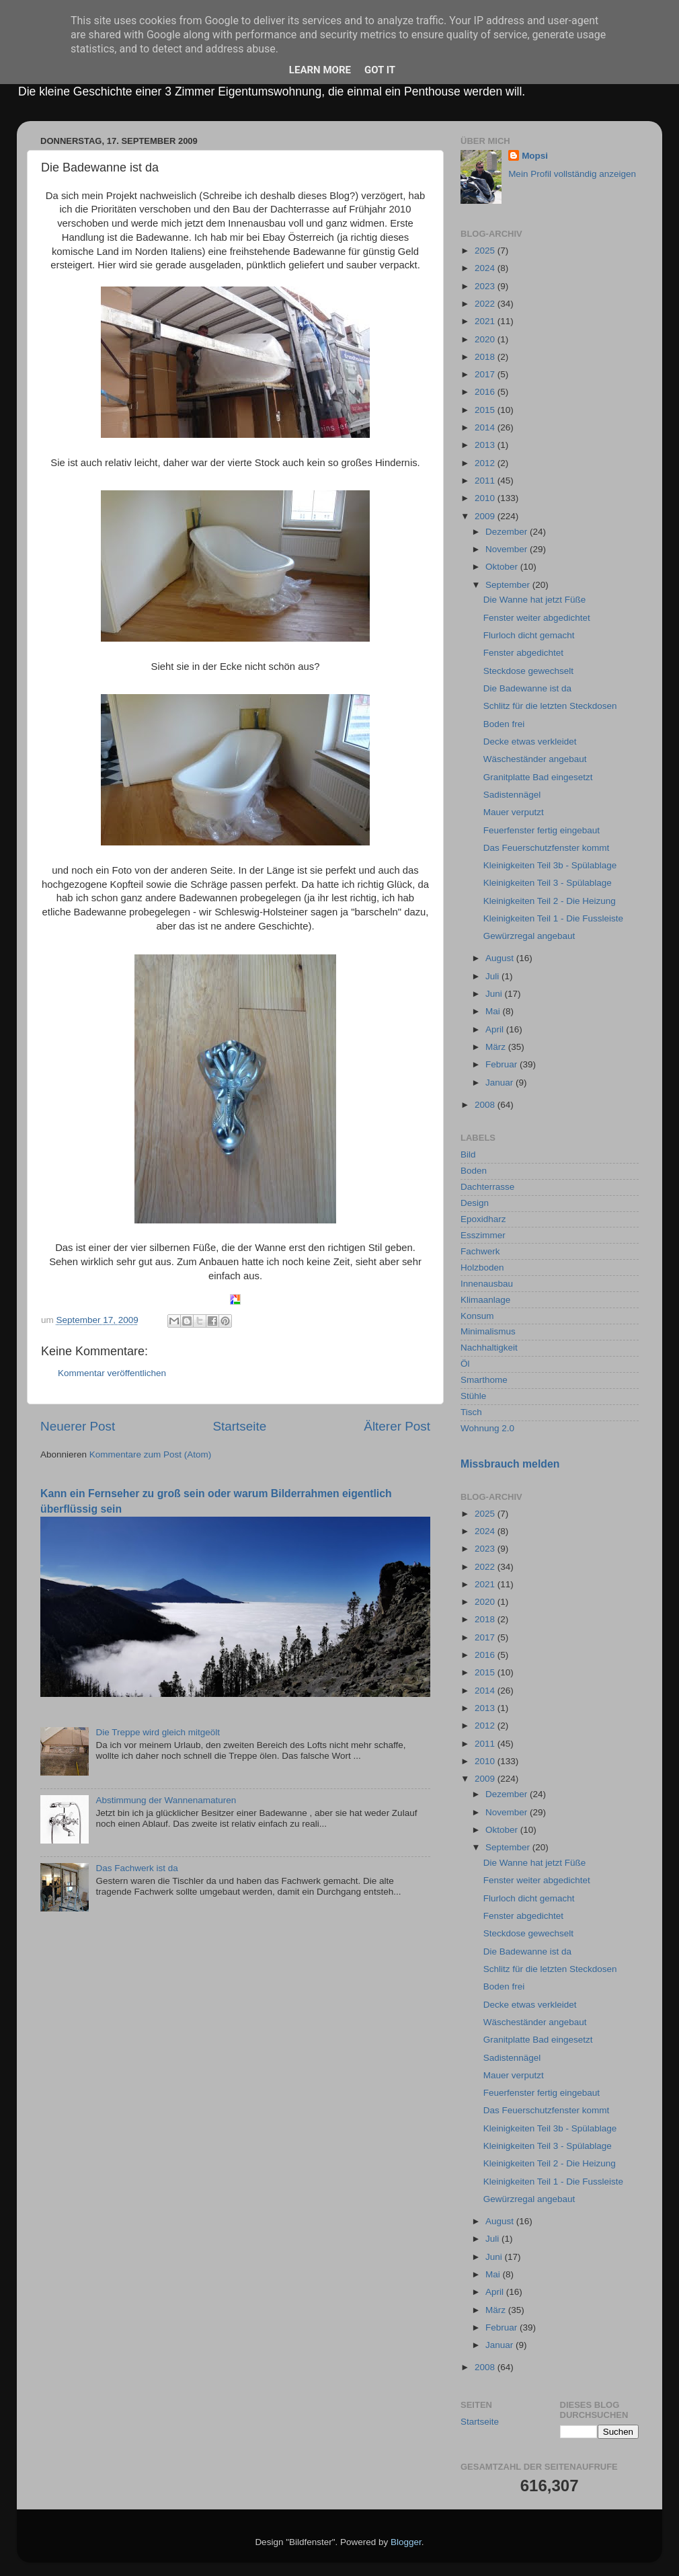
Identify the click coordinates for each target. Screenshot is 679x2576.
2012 (486, 463)
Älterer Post (397, 1426)
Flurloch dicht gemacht (529, 635)
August (500, 958)
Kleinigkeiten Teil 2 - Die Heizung (549, 901)
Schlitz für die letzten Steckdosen (550, 706)
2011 (486, 481)
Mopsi (535, 156)
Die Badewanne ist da (527, 688)
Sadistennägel (512, 795)
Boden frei (504, 724)
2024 (486, 268)
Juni (495, 994)
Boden (474, 1171)
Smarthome (484, 1380)
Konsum (477, 1316)
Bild (468, 1154)
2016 (486, 392)
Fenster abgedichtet (523, 653)
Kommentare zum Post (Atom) (150, 1454)
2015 (486, 410)
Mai (494, 1011)
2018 (486, 357)
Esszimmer (483, 1235)
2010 (486, 498)
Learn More (320, 70)
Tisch (471, 1412)
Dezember (507, 532)
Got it (379, 70)
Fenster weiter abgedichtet (536, 618)
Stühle (473, 1396)
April (495, 1029)
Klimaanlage (485, 1300)
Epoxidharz (483, 1219)
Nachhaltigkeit (489, 1347)
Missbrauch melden (510, 1464)
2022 (486, 304)
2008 (486, 1105)
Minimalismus (488, 1331)
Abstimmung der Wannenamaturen (165, 1800)
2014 (486, 427)
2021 (486, 321)
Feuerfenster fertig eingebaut (541, 830)
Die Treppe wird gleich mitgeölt (157, 1732)
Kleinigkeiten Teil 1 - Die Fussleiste (553, 918)
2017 (486, 374)
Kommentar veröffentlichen (112, 1373)
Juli (493, 976)
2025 (486, 250)
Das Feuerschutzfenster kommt (546, 848)
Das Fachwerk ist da (136, 1868)
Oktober (502, 567)
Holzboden (482, 1267)
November (507, 549)
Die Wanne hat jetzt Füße (534, 600)
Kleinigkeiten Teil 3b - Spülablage (550, 865)
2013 (486, 445)
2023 (486, 286)
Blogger (406, 2542)
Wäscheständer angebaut (535, 759)
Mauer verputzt (513, 812)
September (508, 585)
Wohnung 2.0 (487, 1428)
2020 (486, 339)
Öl (465, 1364)
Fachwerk (480, 1251)
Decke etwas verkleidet (530, 741)
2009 (486, 516)
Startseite (239, 1426)
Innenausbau (487, 1284)
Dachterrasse (487, 1187)
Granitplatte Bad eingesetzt (538, 777)
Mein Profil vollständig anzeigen (572, 174)
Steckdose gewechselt (528, 671)
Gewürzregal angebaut (529, 936)
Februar (502, 1064)
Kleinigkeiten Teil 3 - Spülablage (547, 883)
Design (475, 1203)
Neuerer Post (77, 1426)
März (496, 1047)
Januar (500, 1082)
